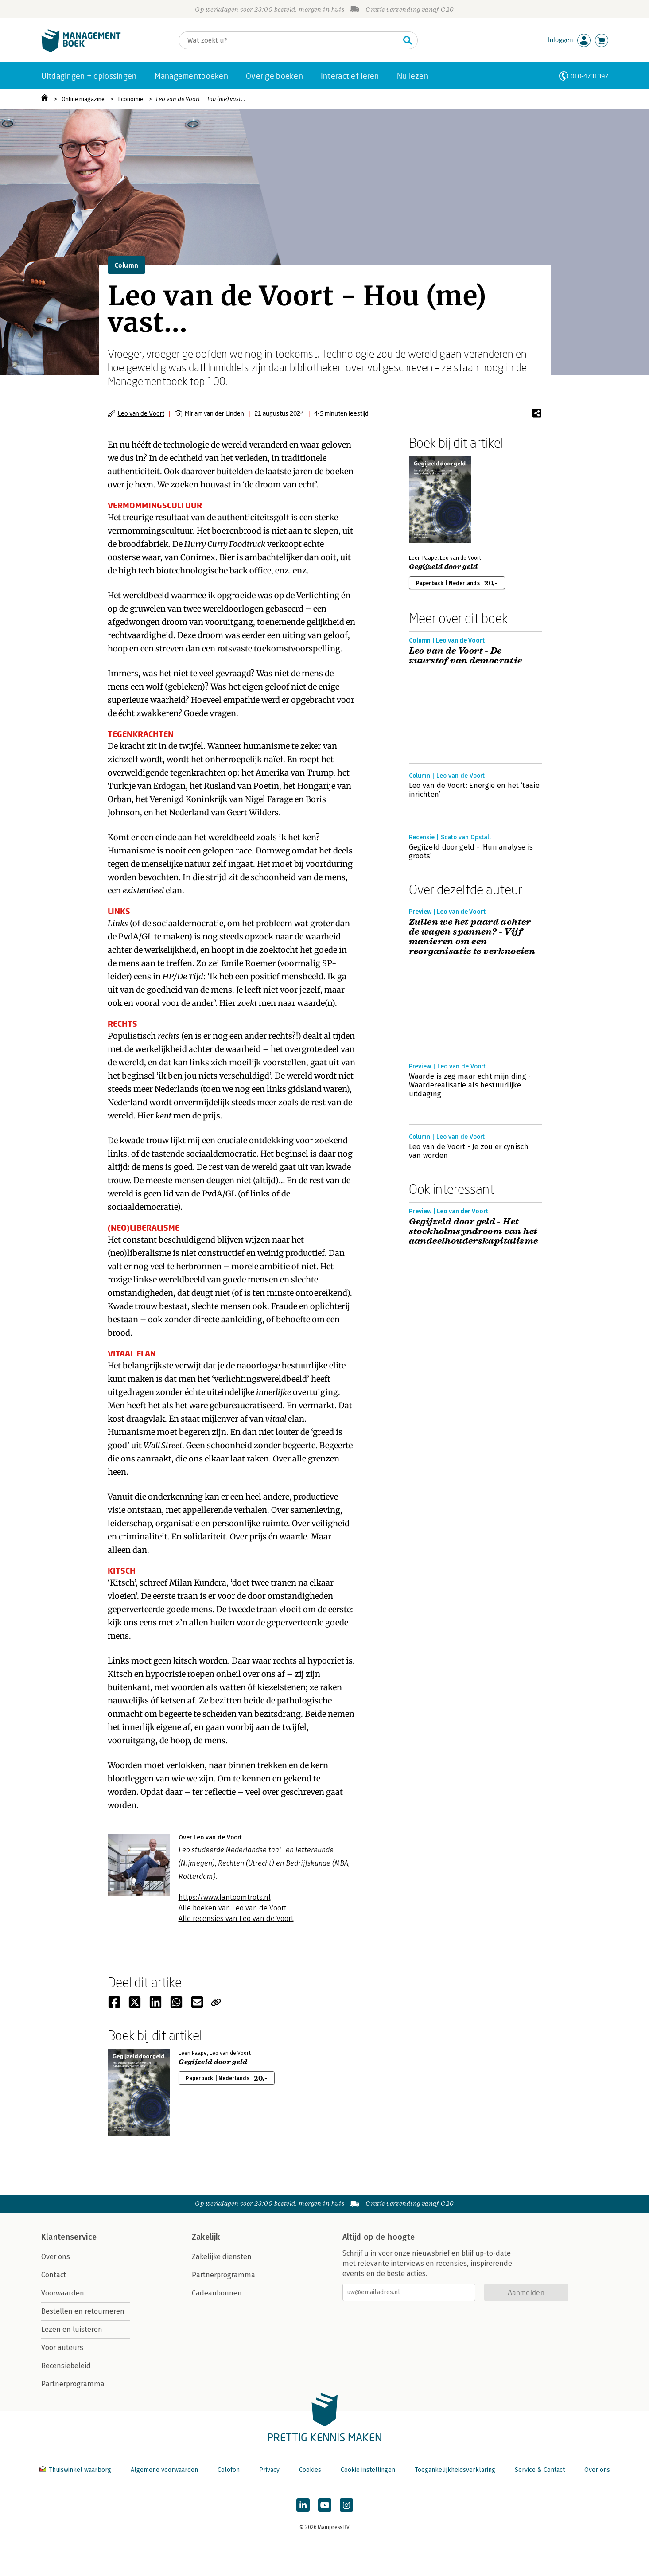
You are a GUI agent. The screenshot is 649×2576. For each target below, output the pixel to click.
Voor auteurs (62, 2347)
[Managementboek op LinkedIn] (303, 2505)
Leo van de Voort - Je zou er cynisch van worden (469, 1151)
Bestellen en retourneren (82, 2311)
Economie (130, 99)
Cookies (310, 2470)
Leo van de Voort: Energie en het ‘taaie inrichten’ (474, 790)
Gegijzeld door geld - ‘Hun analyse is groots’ (471, 851)
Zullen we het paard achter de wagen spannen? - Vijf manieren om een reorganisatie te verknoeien (472, 936)
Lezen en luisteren (71, 2329)
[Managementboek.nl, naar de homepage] (81, 50)
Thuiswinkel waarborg (76, 2470)
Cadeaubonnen (217, 2293)
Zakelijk (206, 2237)
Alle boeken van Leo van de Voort (233, 1908)
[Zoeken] (289, 40)
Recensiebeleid (66, 2366)
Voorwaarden (62, 2293)
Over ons (55, 2257)
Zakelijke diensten (222, 2257)
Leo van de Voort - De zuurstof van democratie (465, 656)
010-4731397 (589, 76)
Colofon (229, 2470)
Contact (53, 2275)
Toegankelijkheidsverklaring (455, 2470)
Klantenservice (69, 2237)
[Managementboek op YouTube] (324, 2505)
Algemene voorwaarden (164, 2470)
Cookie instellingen (368, 2470)
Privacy (269, 2470)
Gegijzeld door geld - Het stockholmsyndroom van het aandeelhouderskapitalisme (473, 1231)
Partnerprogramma (73, 2384)
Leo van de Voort (141, 413)
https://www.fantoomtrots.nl (225, 1897)
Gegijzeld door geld (443, 566)
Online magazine (83, 99)
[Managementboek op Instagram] (346, 2505)
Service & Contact (540, 2470)
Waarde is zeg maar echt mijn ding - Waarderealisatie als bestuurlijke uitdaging (470, 1085)
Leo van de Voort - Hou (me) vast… (200, 99)
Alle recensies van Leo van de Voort (236, 1918)
